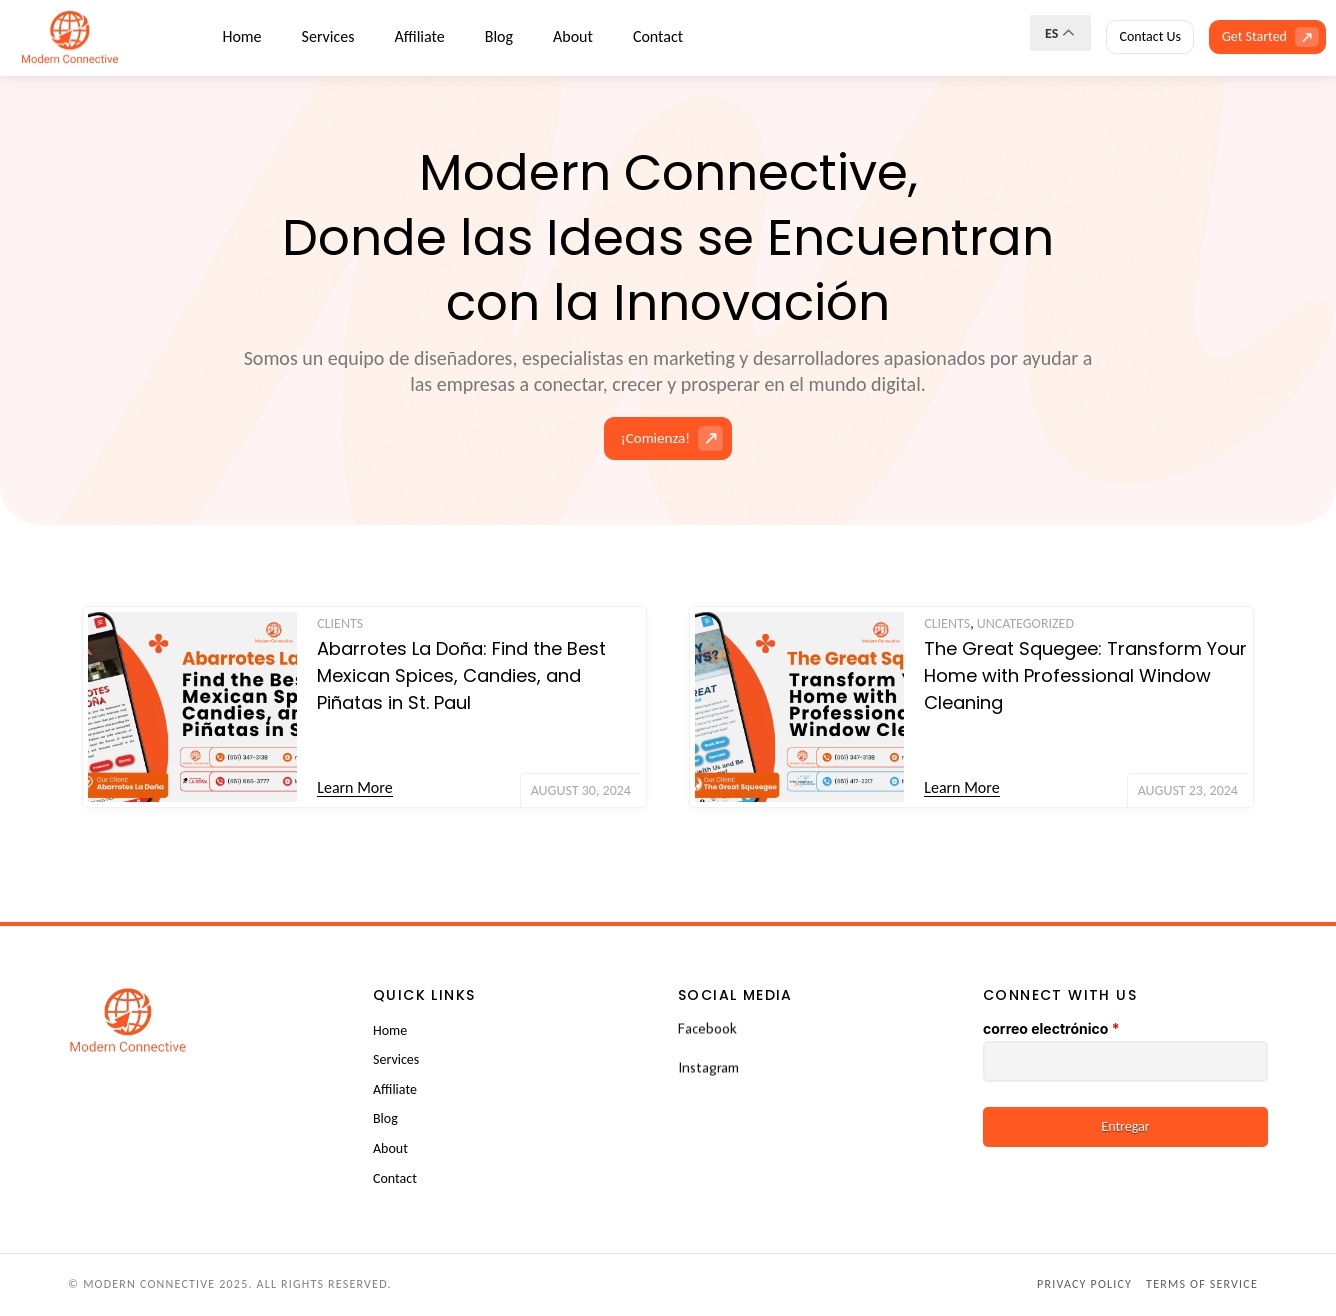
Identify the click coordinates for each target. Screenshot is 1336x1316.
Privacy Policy (1084, 1284)
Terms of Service (1202, 1284)
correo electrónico (1051, 1028)
